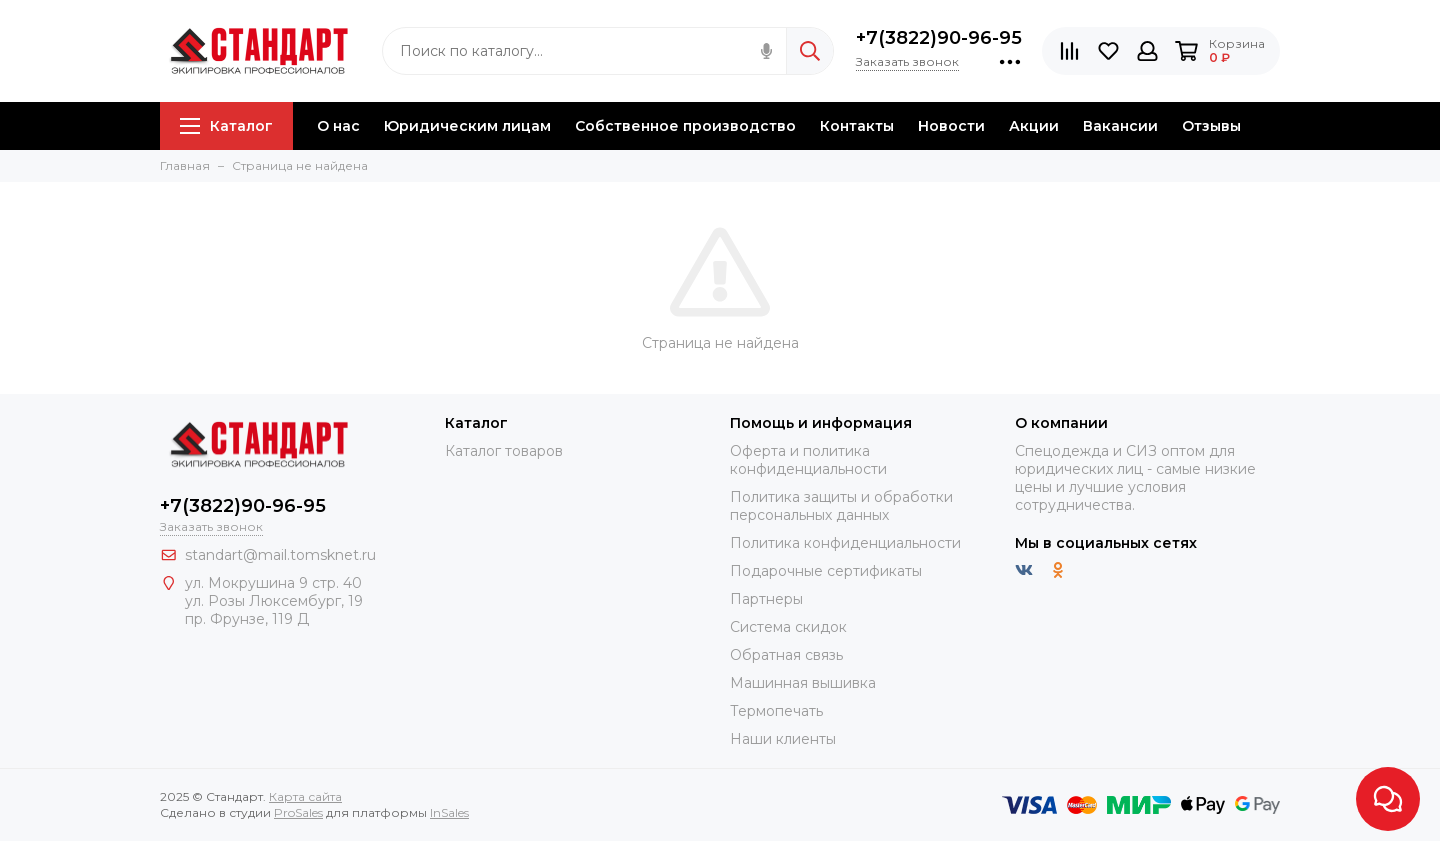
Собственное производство (685, 126)
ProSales (298, 812)
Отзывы (1211, 126)
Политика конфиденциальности (845, 543)
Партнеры (766, 599)
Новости (951, 126)
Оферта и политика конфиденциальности (808, 460)
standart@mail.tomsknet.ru (280, 555)
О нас (338, 126)
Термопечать (776, 711)
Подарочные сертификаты (826, 571)
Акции (1034, 126)
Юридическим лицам (467, 126)
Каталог (226, 126)
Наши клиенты (783, 739)
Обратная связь (786, 655)
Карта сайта (305, 796)
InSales (449, 812)
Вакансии (1120, 126)
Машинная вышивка (803, 683)
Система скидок (788, 627)
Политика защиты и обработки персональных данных (841, 506)
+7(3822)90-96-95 (939, 38)
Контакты (857, 126)
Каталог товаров (504, 451)
